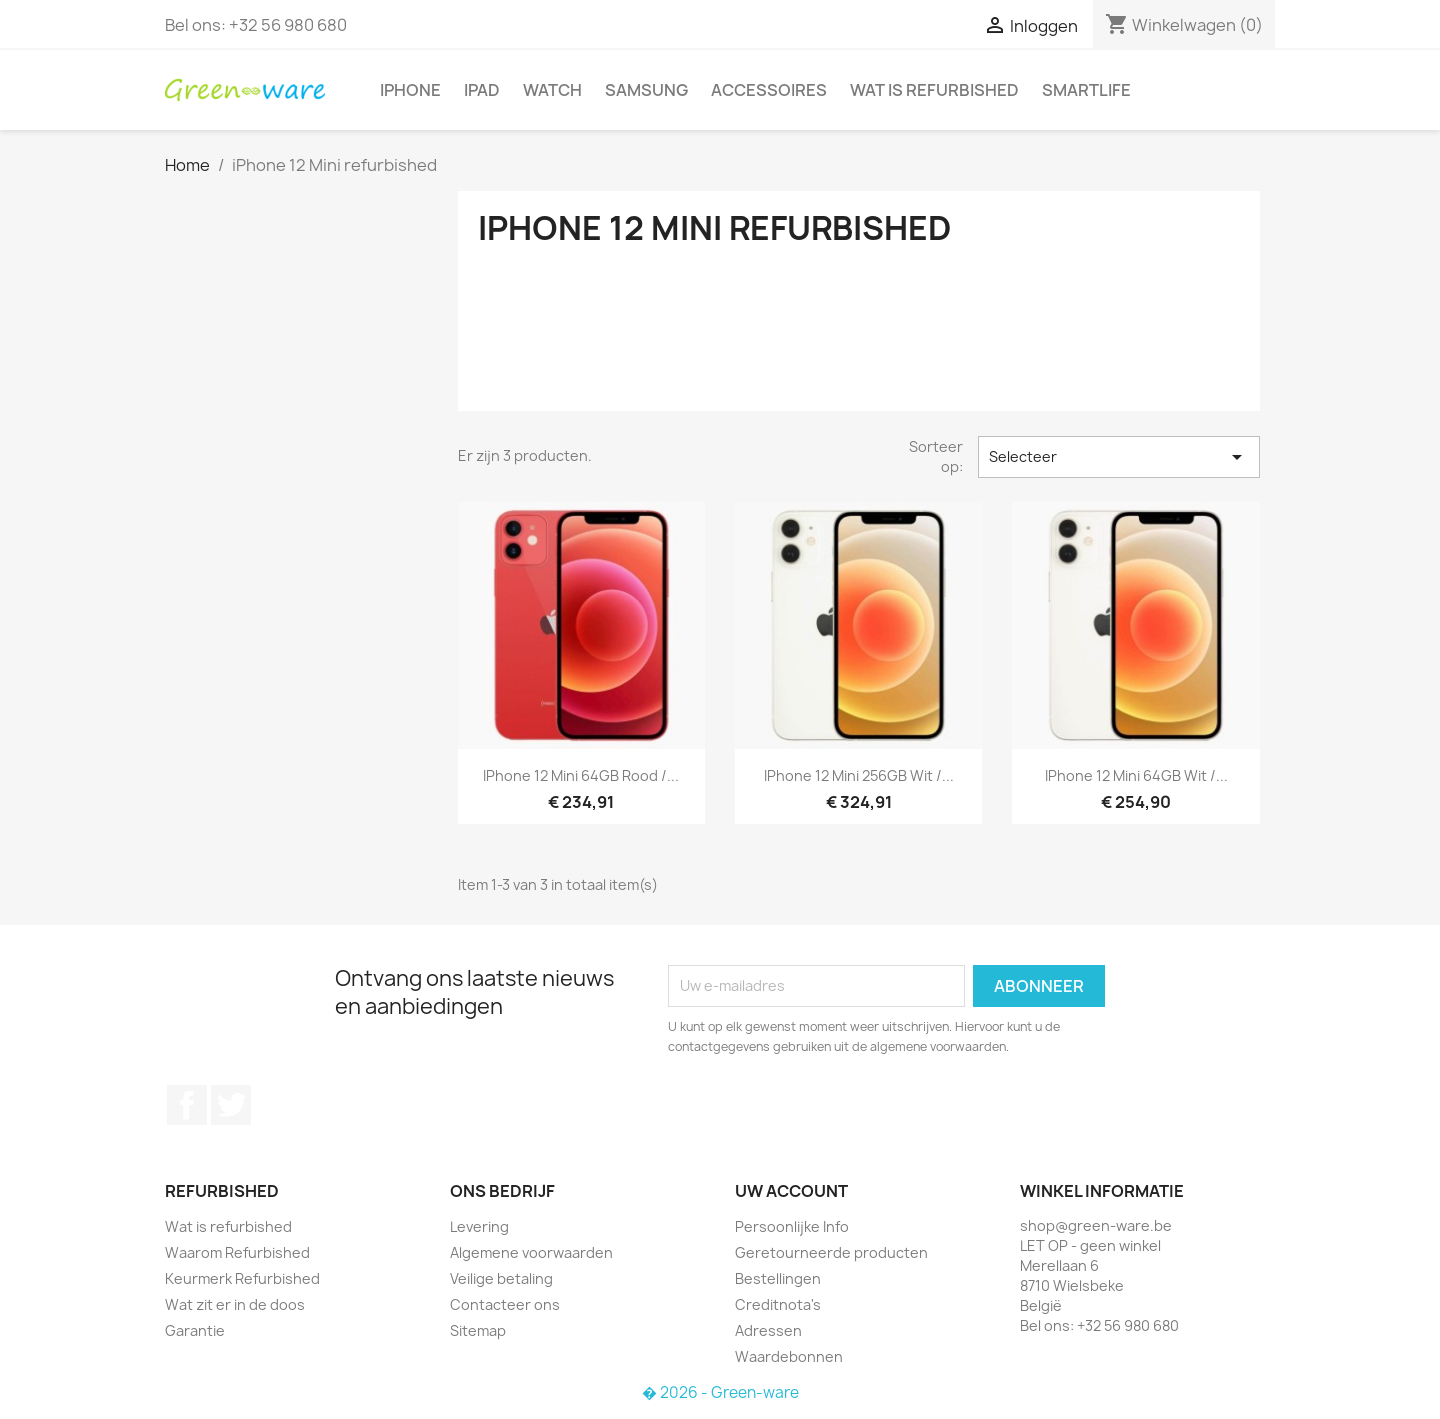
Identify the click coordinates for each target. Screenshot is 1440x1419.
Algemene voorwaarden (531, 1252)
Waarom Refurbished (237, 1252)
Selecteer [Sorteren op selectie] (1119, 457)
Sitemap (478, 1330)
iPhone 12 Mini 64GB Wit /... (1136, 775)
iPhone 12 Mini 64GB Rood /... (581, 775)
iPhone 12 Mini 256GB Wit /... (859, 775)
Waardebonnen (789, 1356)
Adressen (768, 1330)
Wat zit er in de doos (235, 1304)
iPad (482, 90)
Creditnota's (778, 1304)
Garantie (195, 1330)
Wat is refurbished (934, 90)
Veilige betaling (501, 1278)
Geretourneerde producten (831, 1252)
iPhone (410, 90)
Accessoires (769, 90)
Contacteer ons (505, 1304)
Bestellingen (778, 1278)
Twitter (231, 1105)
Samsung (646, 90)
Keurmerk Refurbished (242, 1278)
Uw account (791, 1191)
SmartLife (1086, 90)
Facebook (187, 1105)
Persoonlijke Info (792, 1226)
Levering (479, 1226)
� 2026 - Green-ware (720, 1392)
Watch (552, 90)
